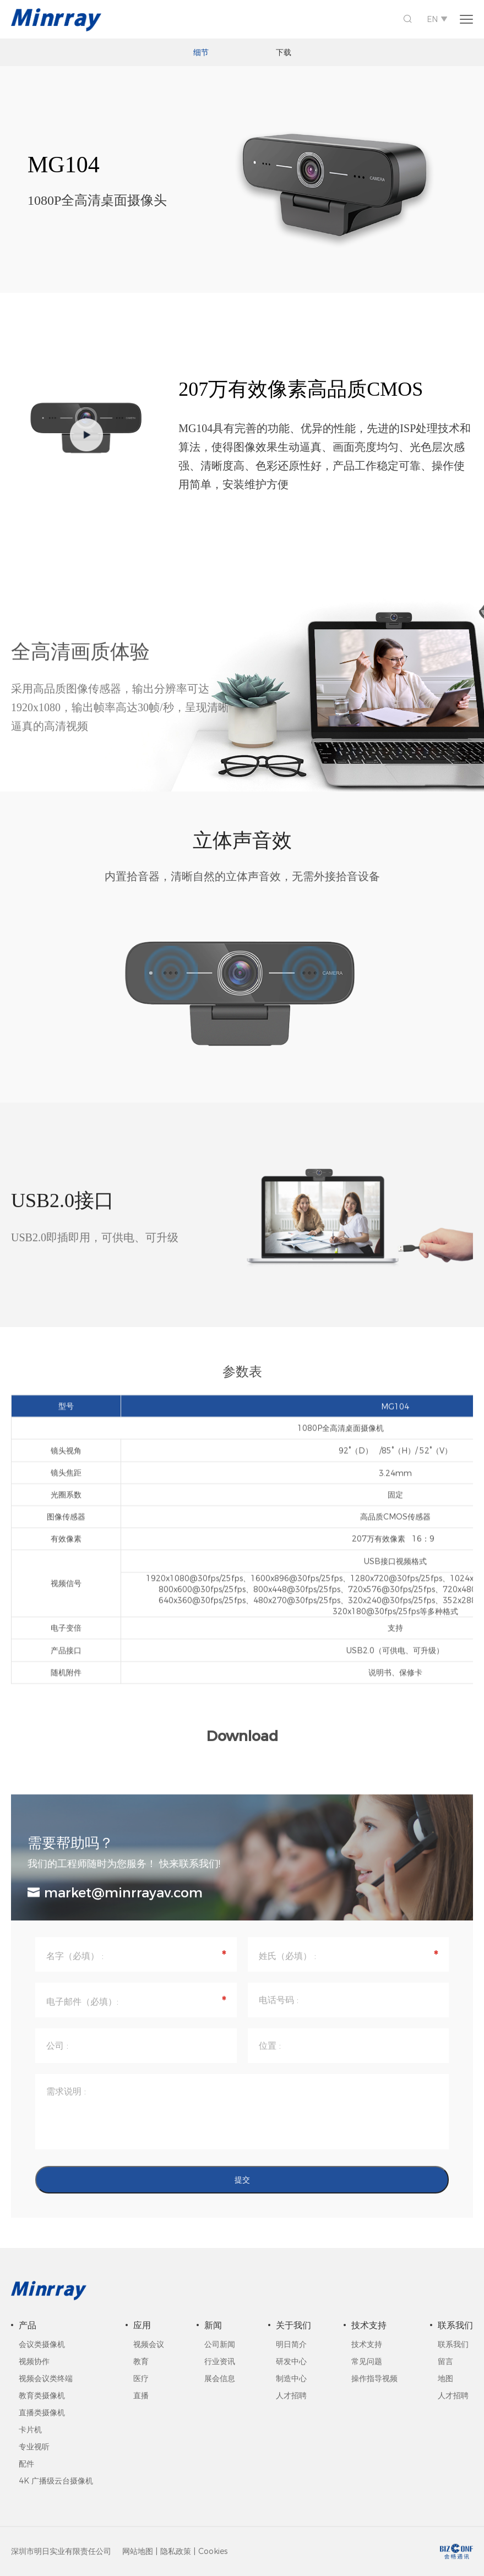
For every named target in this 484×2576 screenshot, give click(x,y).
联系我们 (453, 2344)
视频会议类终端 (46, 2378)
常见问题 (366, 2361)
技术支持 (366, 2344)
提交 (242, 2189)
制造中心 (291, 2378)
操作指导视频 (374, 2378)
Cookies (212, 2551)
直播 (141, 2395)
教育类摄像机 (42, 2395)
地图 (445, 2378)
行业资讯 (219, 2361)
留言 (445, 2361)
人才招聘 (291, 2395)
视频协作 (34, 2361)
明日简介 (291, 2344)
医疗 (141, 2378)
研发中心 (291, 2361)
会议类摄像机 (42, 2344)
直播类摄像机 (42, 2412)
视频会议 (148, 2344)
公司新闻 (219, 2344)
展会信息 (219, 2378)
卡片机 (30, 2430)
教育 (141, 2361)
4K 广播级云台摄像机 (56, 2481)
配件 (26, 2464)
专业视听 (34, 2447)
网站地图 (137, 2551)
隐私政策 (175, 2551)
